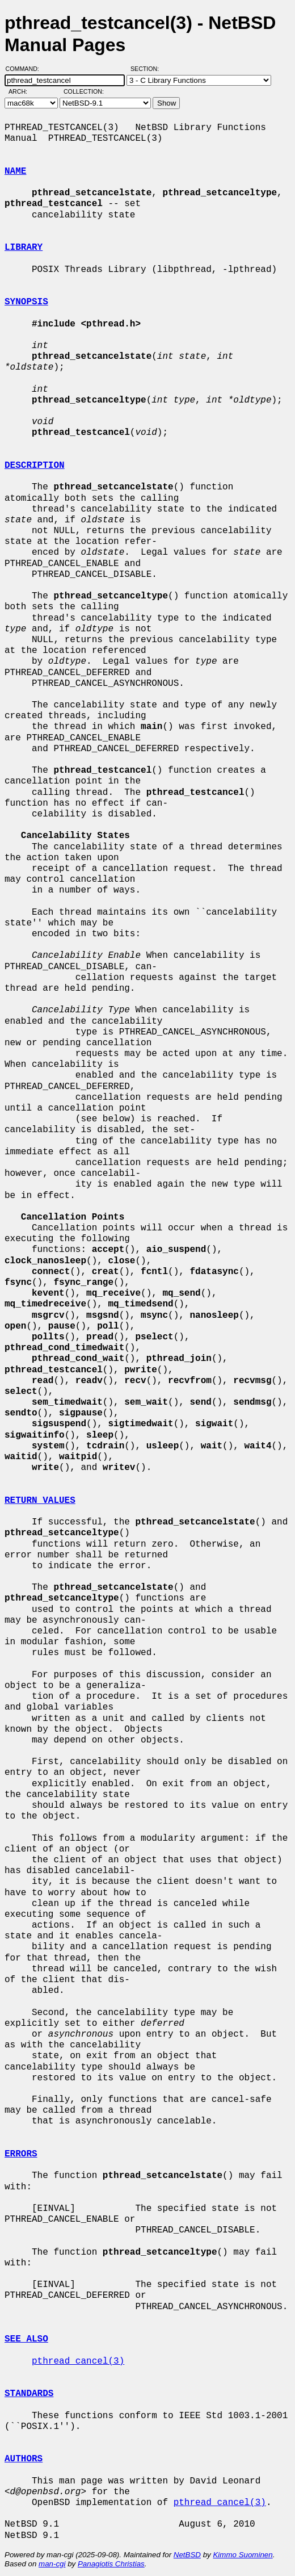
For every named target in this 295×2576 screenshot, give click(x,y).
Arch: (23, 91)
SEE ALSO (26, 2339)
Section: (147, 68)
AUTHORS (24, 2459)
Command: (26, 68)
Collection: (84, 91)
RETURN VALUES (40, 1500)
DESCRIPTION (35, 465)
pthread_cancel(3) (78, 2361)
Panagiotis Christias (111, 2564)
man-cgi (52, 2564)
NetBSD (187, 2554)
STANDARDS (29, 2393)
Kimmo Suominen (242, 2554)
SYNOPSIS (26, 302)
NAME (15, 171)
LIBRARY (24, 247)
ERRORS (21, 2154)
